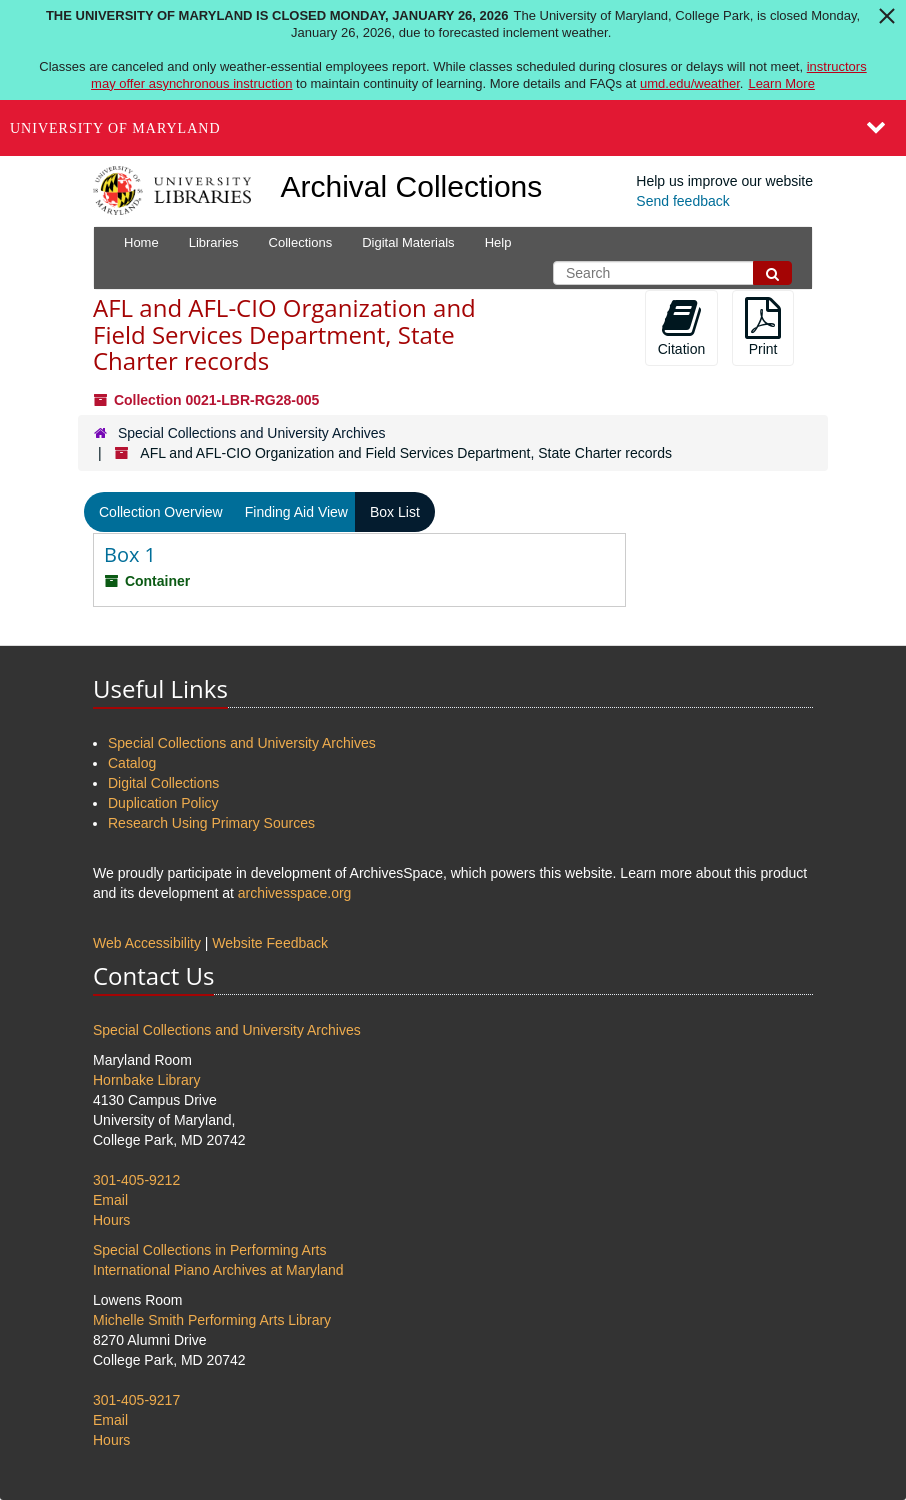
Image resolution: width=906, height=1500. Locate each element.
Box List (395, 512)
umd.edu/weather (690, 83)
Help (498, 242)
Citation (681, 327)
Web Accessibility (147, 943)
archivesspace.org (295, 893)
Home (141, 242)
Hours (111, 1220)
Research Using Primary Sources (211, 823)
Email (110, 1200)
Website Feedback (270, 943)
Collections (301, 242)
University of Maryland (115, 128)
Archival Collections (412, 186)
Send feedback (682, 201)
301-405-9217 (136, 1400)
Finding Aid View (296, 512)
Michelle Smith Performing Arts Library (212, 1320)
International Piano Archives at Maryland (218, 1270)
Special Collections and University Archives (252, 433)
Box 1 (130, 554)
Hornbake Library (146, 1080)
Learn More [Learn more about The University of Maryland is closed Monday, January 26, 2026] (781, 83)
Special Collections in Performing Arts (209, 1250)
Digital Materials (408, 242)
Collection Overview (161, 512)
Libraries (214, 242)
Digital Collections (163, 783)
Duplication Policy (163, 803)
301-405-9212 (136, 1180)
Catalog (132, 763)
